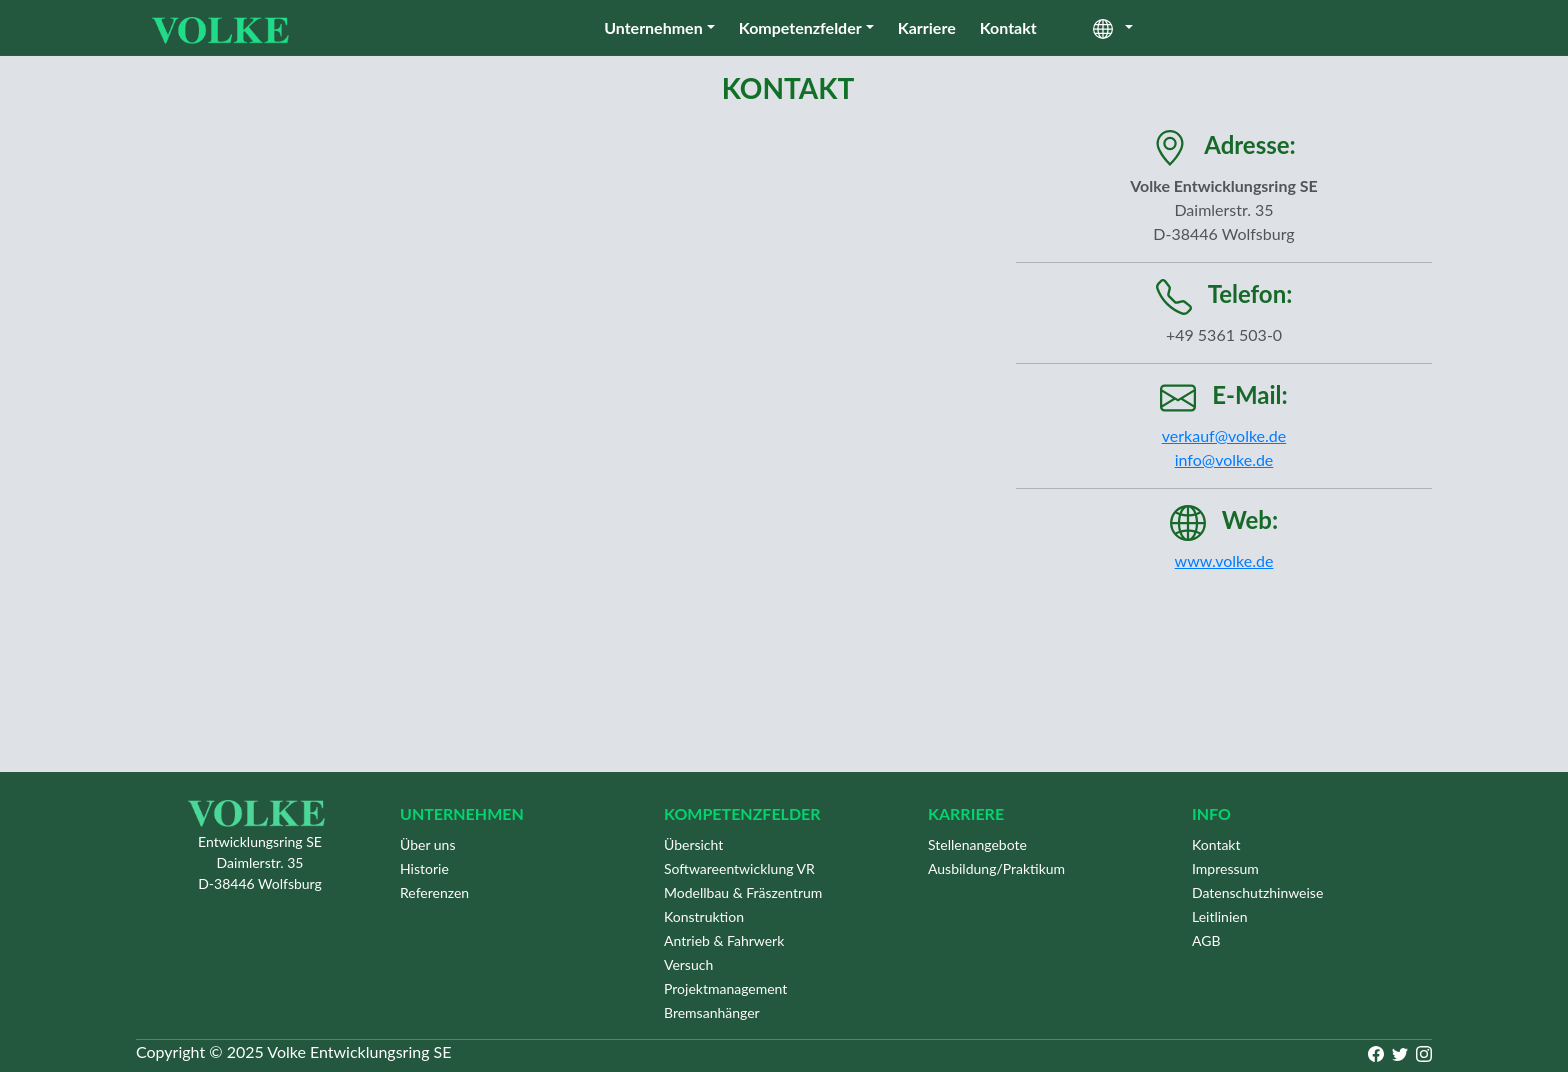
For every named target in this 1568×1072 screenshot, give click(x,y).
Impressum (1225, 868)
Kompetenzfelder (800, 27)
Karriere (927, 27)
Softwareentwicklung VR (739, 868)
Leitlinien (1220, 916)
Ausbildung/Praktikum (996, 868)
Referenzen (434, 892)
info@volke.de (1224, 459)
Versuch (688, 964)
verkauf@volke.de (1224, 435)
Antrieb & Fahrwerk (724, 940)
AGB (1206, 940)
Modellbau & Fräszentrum (743, 892)
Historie (424, 868)
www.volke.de (1224, 560)
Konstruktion (704, 916)
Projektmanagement (725, 988)
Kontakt (1008, 27)
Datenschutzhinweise (1257, 892)
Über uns (427, 844)
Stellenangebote (977, 844)
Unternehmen (653, 27)
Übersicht (693, 844)
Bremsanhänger (712, 1012)
